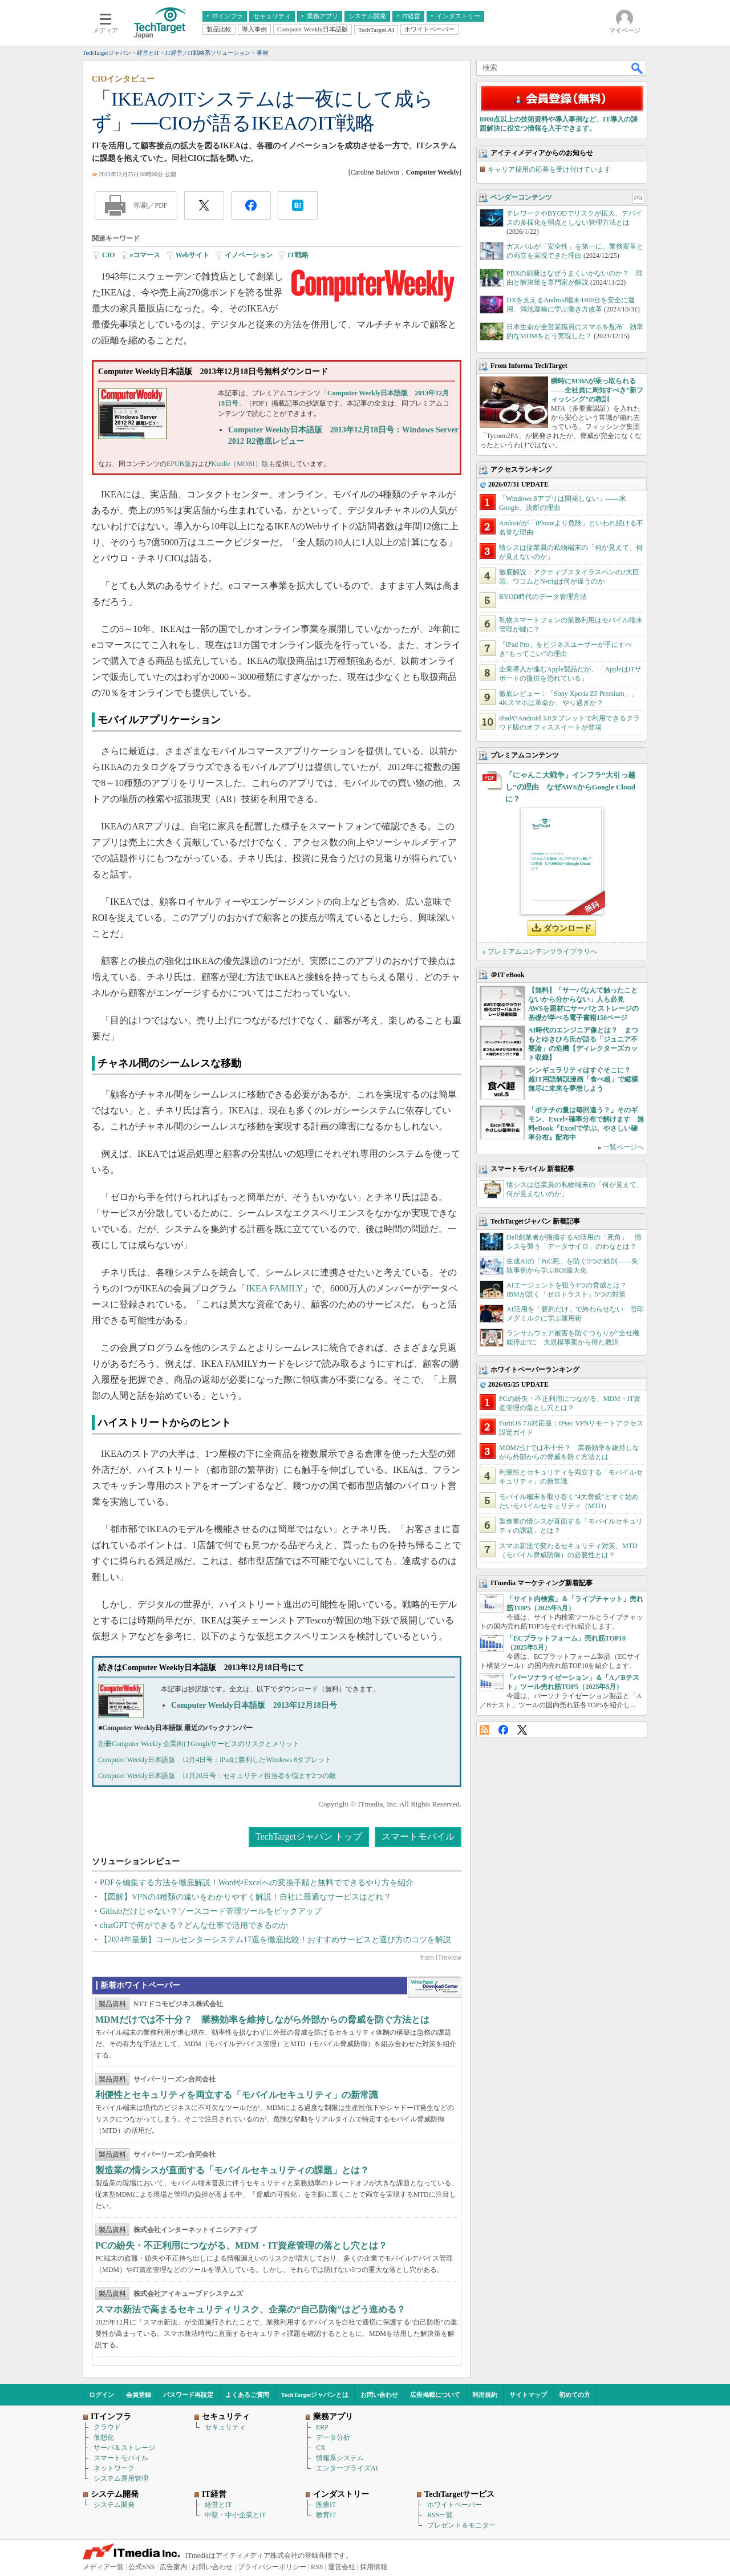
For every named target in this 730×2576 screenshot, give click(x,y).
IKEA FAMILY (274, 1288)
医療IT (326, 2505)
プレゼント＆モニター (461, 2525)
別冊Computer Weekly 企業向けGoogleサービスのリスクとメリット (198, 1744)
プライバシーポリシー (272, 2567)
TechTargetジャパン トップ (309, 1836)
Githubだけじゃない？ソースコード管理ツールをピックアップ (211, 1911)
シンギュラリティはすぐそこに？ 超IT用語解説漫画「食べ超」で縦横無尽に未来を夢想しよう (583, 1079)
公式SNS (141, 2567)
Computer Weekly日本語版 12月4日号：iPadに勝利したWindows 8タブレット (214, 1760)
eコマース (145, 255)
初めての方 (574, 2394)
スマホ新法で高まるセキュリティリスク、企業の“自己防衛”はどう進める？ (250, 2309)
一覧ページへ (623, 1147)
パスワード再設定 (188, 2394)
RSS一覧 (440, 2515)
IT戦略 (298, 255)
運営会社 (341, 2567)
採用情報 (373, 2567)
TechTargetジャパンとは (315, 2394)
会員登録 (138, 2394)
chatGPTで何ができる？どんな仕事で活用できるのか (194, 1925)
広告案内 (173, 2567)
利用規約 (484, 2394)
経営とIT (218, 2505)
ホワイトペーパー (454, 2505)
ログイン (101, 2394)
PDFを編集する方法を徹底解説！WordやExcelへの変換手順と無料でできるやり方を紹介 (256, 1882)
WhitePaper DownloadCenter (434, 1987)
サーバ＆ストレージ (124, 2448)
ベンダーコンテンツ (521, 197)
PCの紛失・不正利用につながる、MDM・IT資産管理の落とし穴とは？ (241, 2245)
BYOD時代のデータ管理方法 (543, 597)
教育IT (326, 2515)
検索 (637, 68)
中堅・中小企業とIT (235, 2515)
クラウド (107, 2427)
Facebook (503, 1730)
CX (321, 2448)
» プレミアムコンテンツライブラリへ (539, 951)
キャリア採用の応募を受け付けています (549, 169)
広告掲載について (435, 2394)
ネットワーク (114, 2468)
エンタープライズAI (347, 2468)
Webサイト (192, 255)
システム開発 (114, 2505)
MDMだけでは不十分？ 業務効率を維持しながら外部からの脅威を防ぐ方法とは (262, 2019)
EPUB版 (179, 464)
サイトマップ (528, 2394)
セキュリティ (225, 2427)
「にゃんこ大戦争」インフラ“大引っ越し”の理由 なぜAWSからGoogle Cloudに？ (570, 787)
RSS (484, 1730)
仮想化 (104, 2437)
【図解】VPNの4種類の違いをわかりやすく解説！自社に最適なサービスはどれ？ (245, 1897)
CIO (108, 255)
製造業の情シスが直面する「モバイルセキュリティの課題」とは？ (232, 2170)
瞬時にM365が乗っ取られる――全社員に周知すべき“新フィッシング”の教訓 (597, 390)
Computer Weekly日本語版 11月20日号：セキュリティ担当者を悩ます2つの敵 (217, 1776)
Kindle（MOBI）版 (240, 464)
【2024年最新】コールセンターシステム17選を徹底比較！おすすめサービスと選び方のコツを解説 (275, 1939)
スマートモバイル (418, 1836)
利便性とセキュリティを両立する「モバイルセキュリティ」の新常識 (236, 2095)
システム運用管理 (121, 2478)
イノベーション (249, 255)
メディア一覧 (103, 2567)
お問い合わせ (379, 2394)
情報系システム (340, 2458)
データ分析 (333, 2437)
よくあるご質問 (247, 2394)
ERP (322, 2427)
